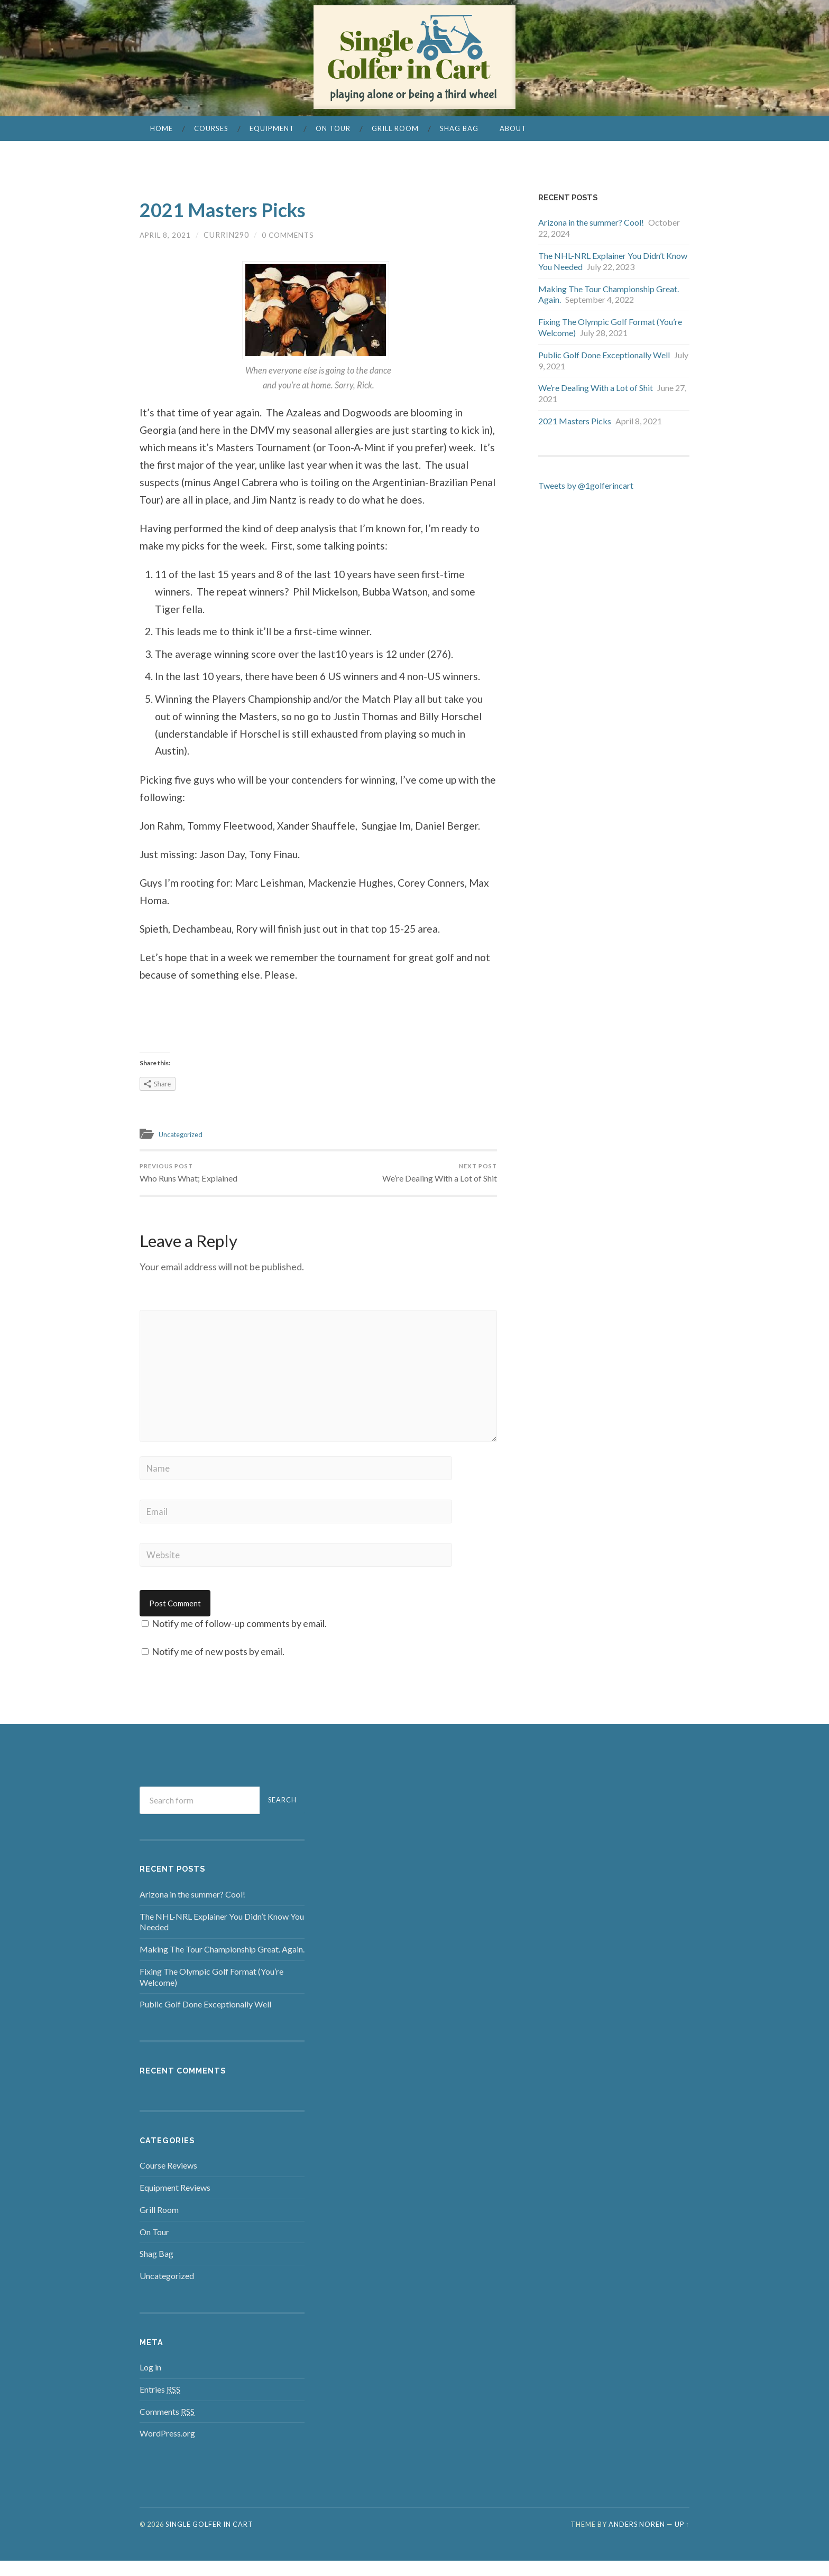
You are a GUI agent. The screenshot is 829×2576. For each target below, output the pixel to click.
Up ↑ (682, 2539)
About (513, 128)
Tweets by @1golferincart (585, 485)
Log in (150, 2382)
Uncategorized (185, 1134)
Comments (167, 2426)
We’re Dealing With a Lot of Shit (434, 1175)
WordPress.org (167, 2448)
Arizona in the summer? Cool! (591, 222)
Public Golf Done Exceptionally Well (604, 355)
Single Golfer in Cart (209, 2539)
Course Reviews (168, 2180)
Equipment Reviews (175, 2203)
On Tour (333, 128)
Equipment (272, 128)
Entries (160, 2405)
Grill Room (395, 128)
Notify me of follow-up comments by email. (239, 1638)
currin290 (229, 234)
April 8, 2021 (167, 234)
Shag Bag (459, 128)
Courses (211, 128)
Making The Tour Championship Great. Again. (222, 1964)
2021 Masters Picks (243, 208)
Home (161, 128)
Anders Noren (637, 2539)
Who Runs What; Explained (192, 1175)
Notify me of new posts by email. (218, 1666)
